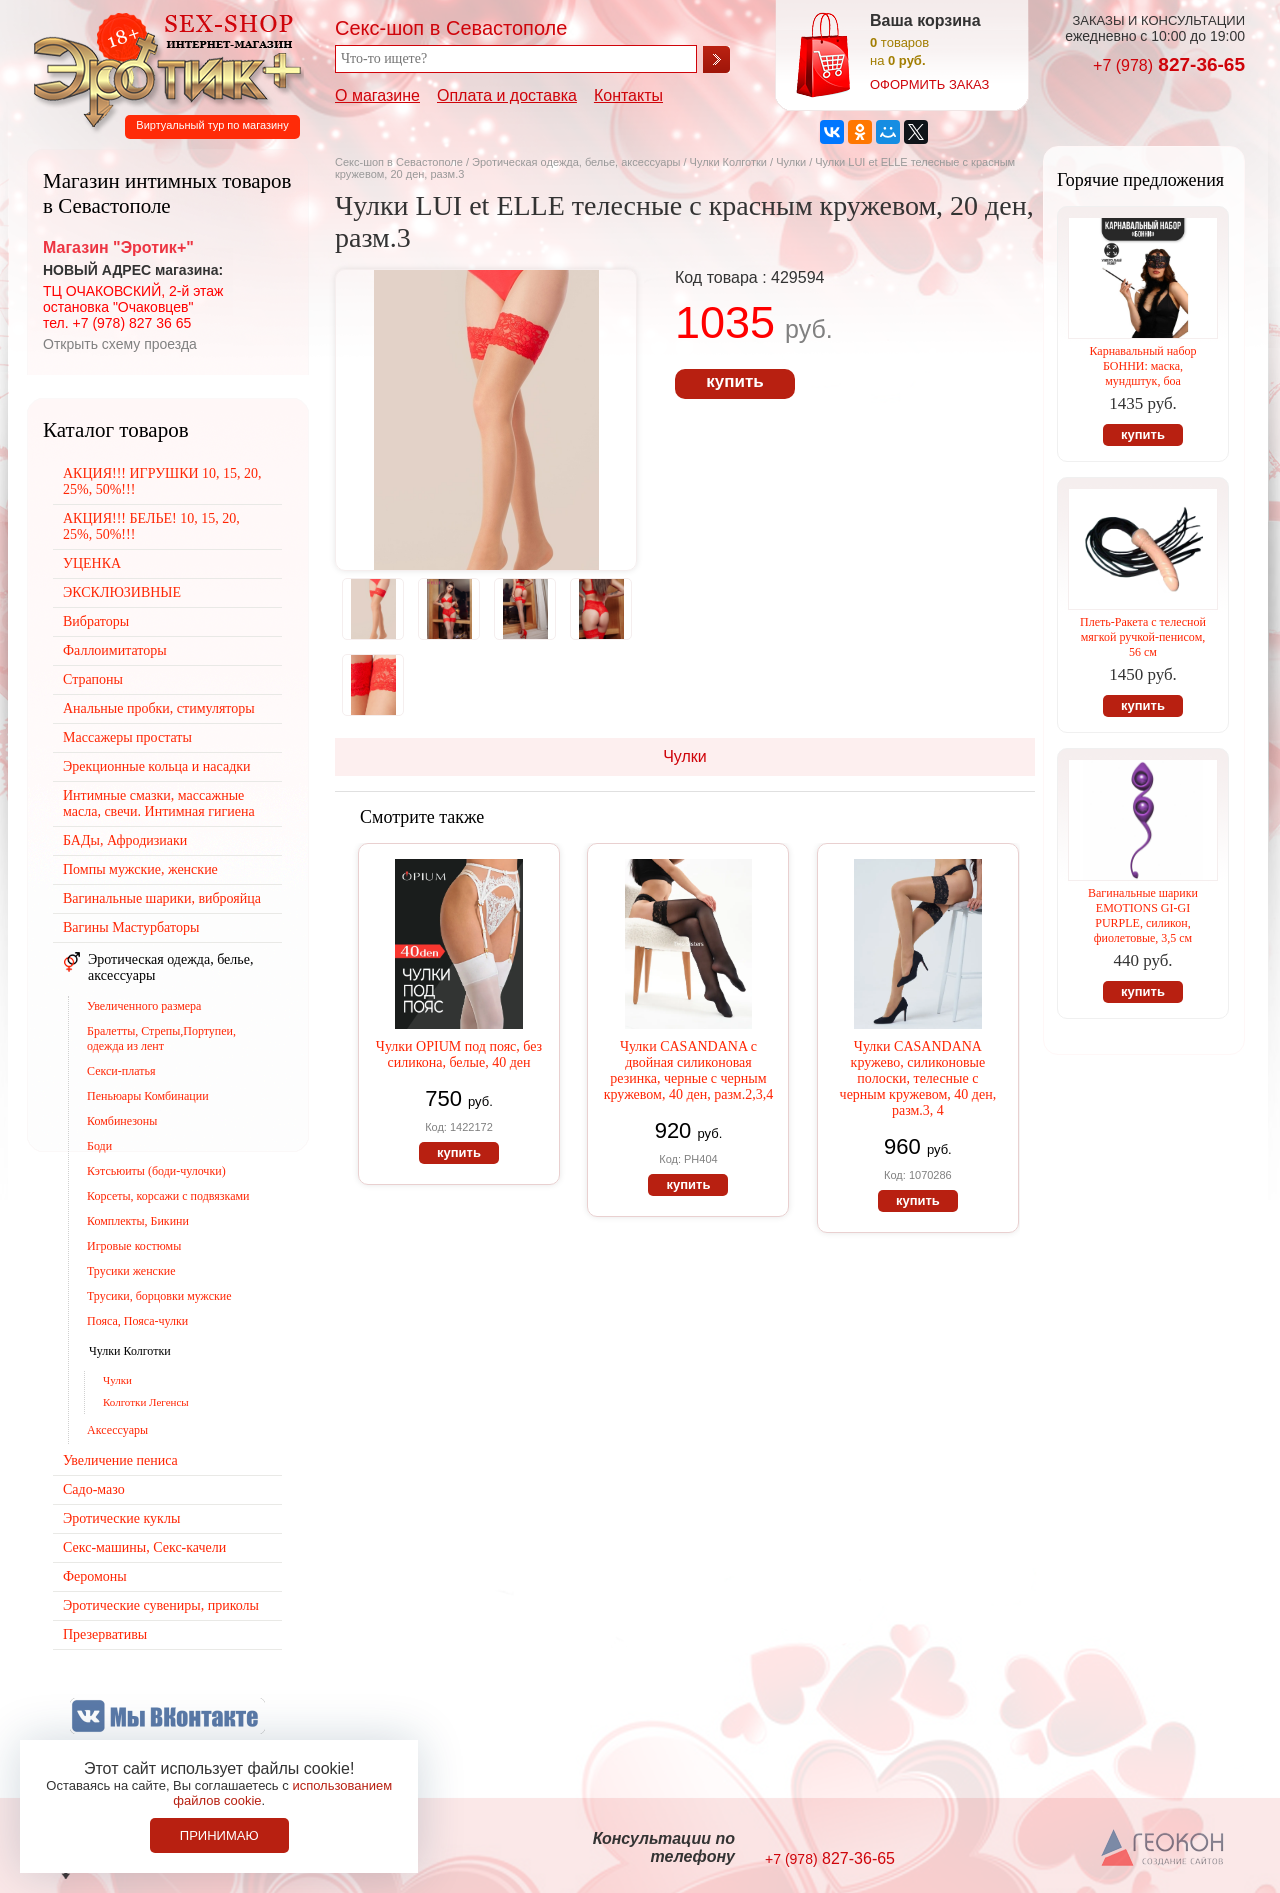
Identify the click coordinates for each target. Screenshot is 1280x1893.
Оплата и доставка (507, 95)
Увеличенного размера (144, 1006)
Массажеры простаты (127, 737)
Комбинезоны (122, 1121)
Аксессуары (117, 1430)
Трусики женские (131, 1271)
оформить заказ (929, 84)
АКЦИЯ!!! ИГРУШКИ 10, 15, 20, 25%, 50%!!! (162, 481)
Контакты (628, 95)
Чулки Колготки (730, 162)
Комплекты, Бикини (138, 1221)
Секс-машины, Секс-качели (144, 1547)
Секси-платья (121, 1071)
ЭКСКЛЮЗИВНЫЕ (122, 592)
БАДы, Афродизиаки (125, 840)
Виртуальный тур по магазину (212, 125)
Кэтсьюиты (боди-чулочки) (156, 1171)
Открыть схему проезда (120, 344)
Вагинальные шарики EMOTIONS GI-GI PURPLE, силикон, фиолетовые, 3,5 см (1143, 915)
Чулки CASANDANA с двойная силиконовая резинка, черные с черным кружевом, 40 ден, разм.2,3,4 (688, 1070)
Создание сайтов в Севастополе (1163, 1849)
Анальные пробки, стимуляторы (159, 708)
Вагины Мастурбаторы (131, 927)
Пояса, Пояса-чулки (137, 1321)
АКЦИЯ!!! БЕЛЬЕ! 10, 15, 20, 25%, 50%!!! (151, 526)
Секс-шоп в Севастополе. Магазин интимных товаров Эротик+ (162, 68)
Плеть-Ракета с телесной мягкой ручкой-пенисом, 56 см (1143, 637)
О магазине (377, 95)
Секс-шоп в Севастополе (399, 162)
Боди (99, 1146)
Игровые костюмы (134, 1246)
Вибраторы (96, 621)
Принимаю (219, 1835)
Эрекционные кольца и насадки (157, 766)
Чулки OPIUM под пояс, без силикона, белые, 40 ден (459, 1054)
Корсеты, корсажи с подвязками (168, 1196)
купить (734, 381)
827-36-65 (1169, 64)
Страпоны (93, 679)
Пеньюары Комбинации (148, 1096)
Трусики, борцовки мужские (159, 1296)
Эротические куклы (121, 1518)
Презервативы (105, 1634)
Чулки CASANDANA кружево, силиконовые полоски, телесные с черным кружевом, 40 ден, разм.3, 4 (918, 1078)
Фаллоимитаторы (115, 650)
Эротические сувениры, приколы (161, 1605)
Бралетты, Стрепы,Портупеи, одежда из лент (161, 1038)
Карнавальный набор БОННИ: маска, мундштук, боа (1142, 366)
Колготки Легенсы (146, 1402)
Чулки (791, 162)
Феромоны (95, 1576)
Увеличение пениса (120, 1460)
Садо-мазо (94, 1489)
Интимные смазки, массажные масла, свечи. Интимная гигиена (159, 803)
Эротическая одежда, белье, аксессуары (577, 162)
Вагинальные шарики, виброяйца (162, 898)
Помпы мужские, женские (140, 869)
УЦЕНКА (92, 563)
